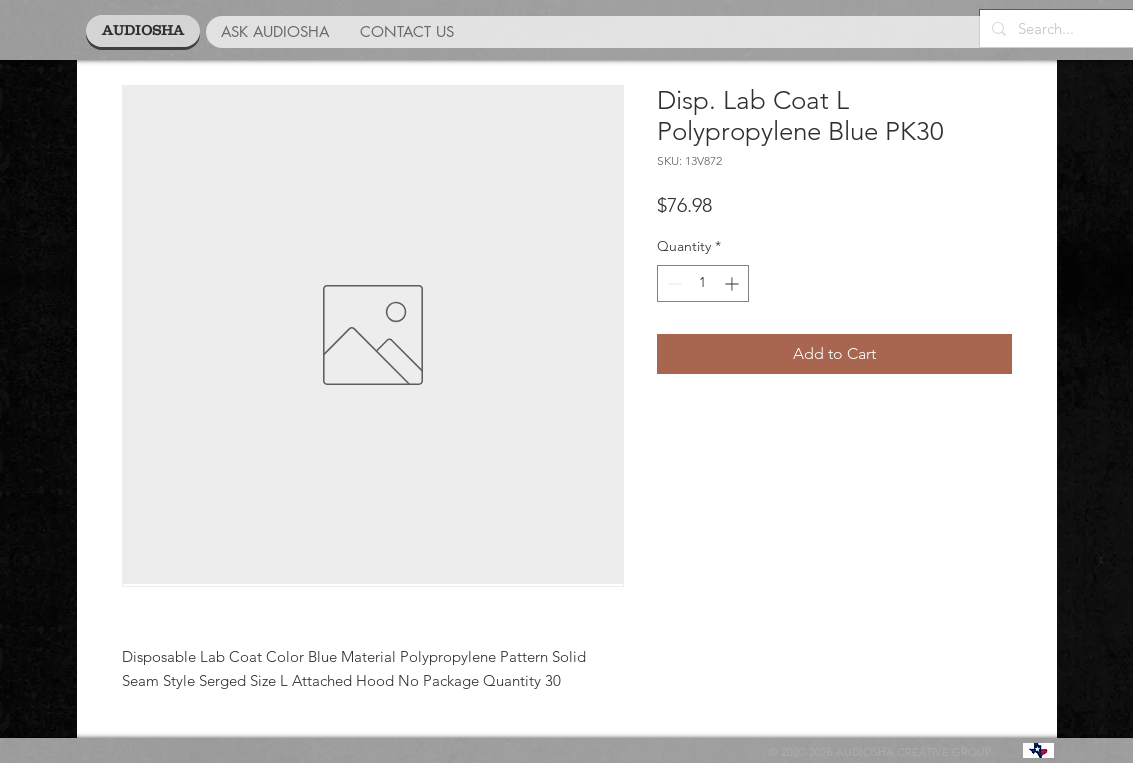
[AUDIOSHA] (143, 31)
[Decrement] (672, 283)
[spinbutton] (703, 283)
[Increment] (733, 283)
